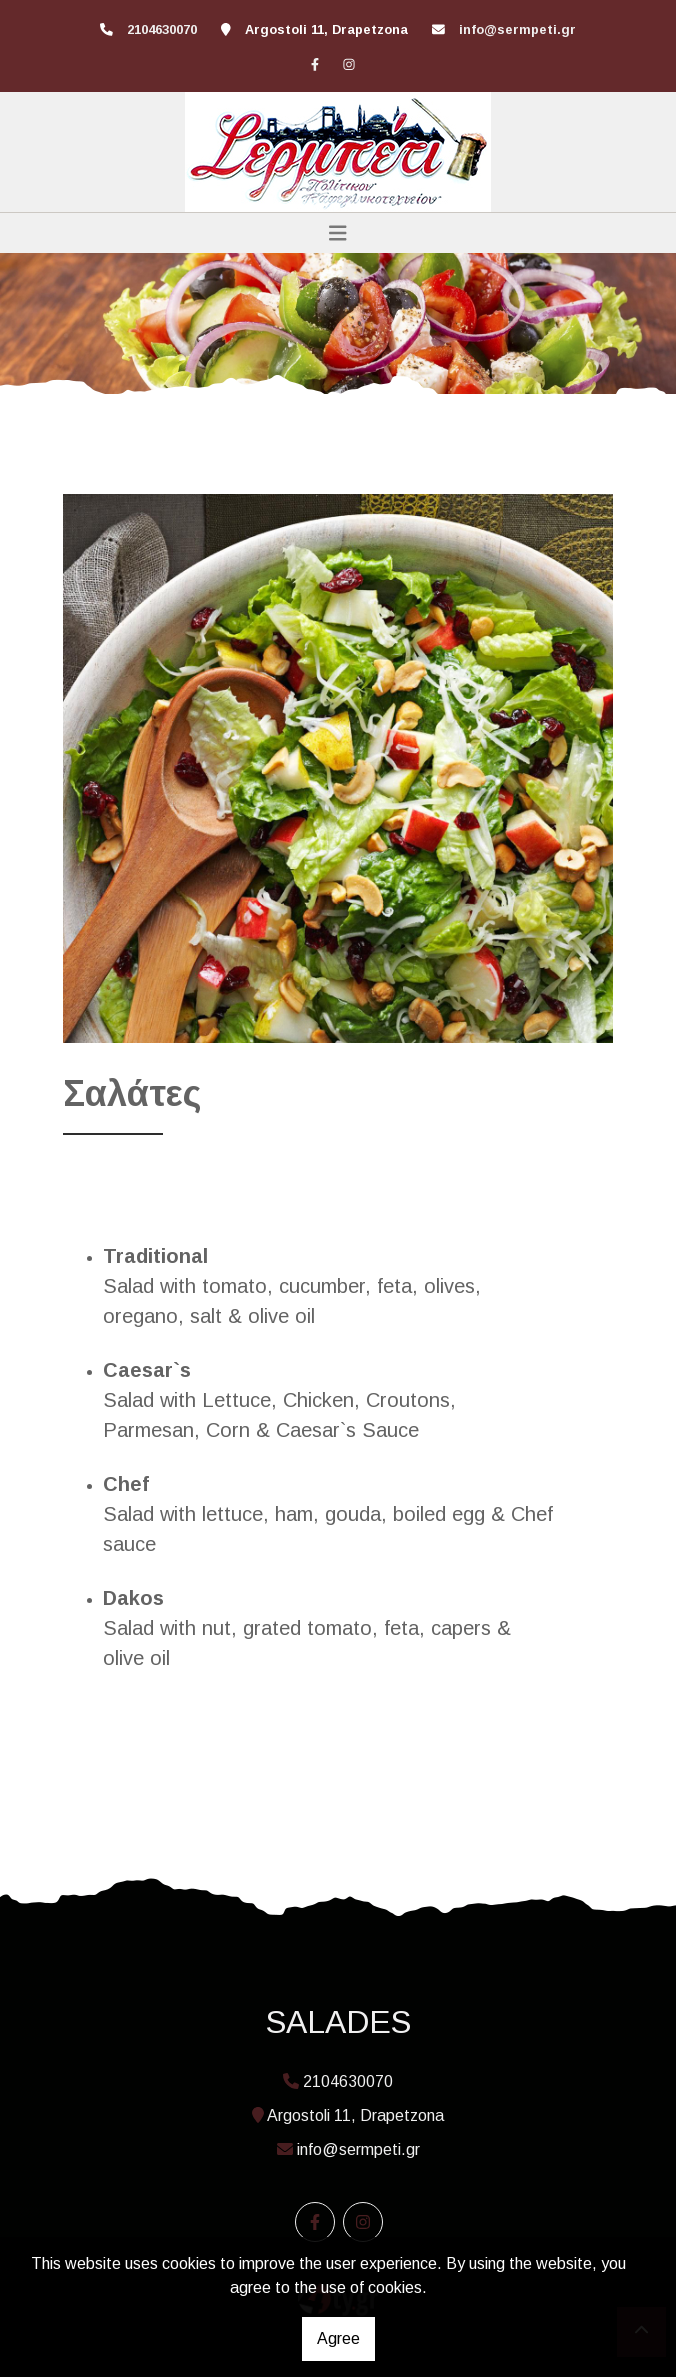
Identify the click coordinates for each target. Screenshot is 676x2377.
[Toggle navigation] (338, 233)
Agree (338, 2338)
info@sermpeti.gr (517, 29)
